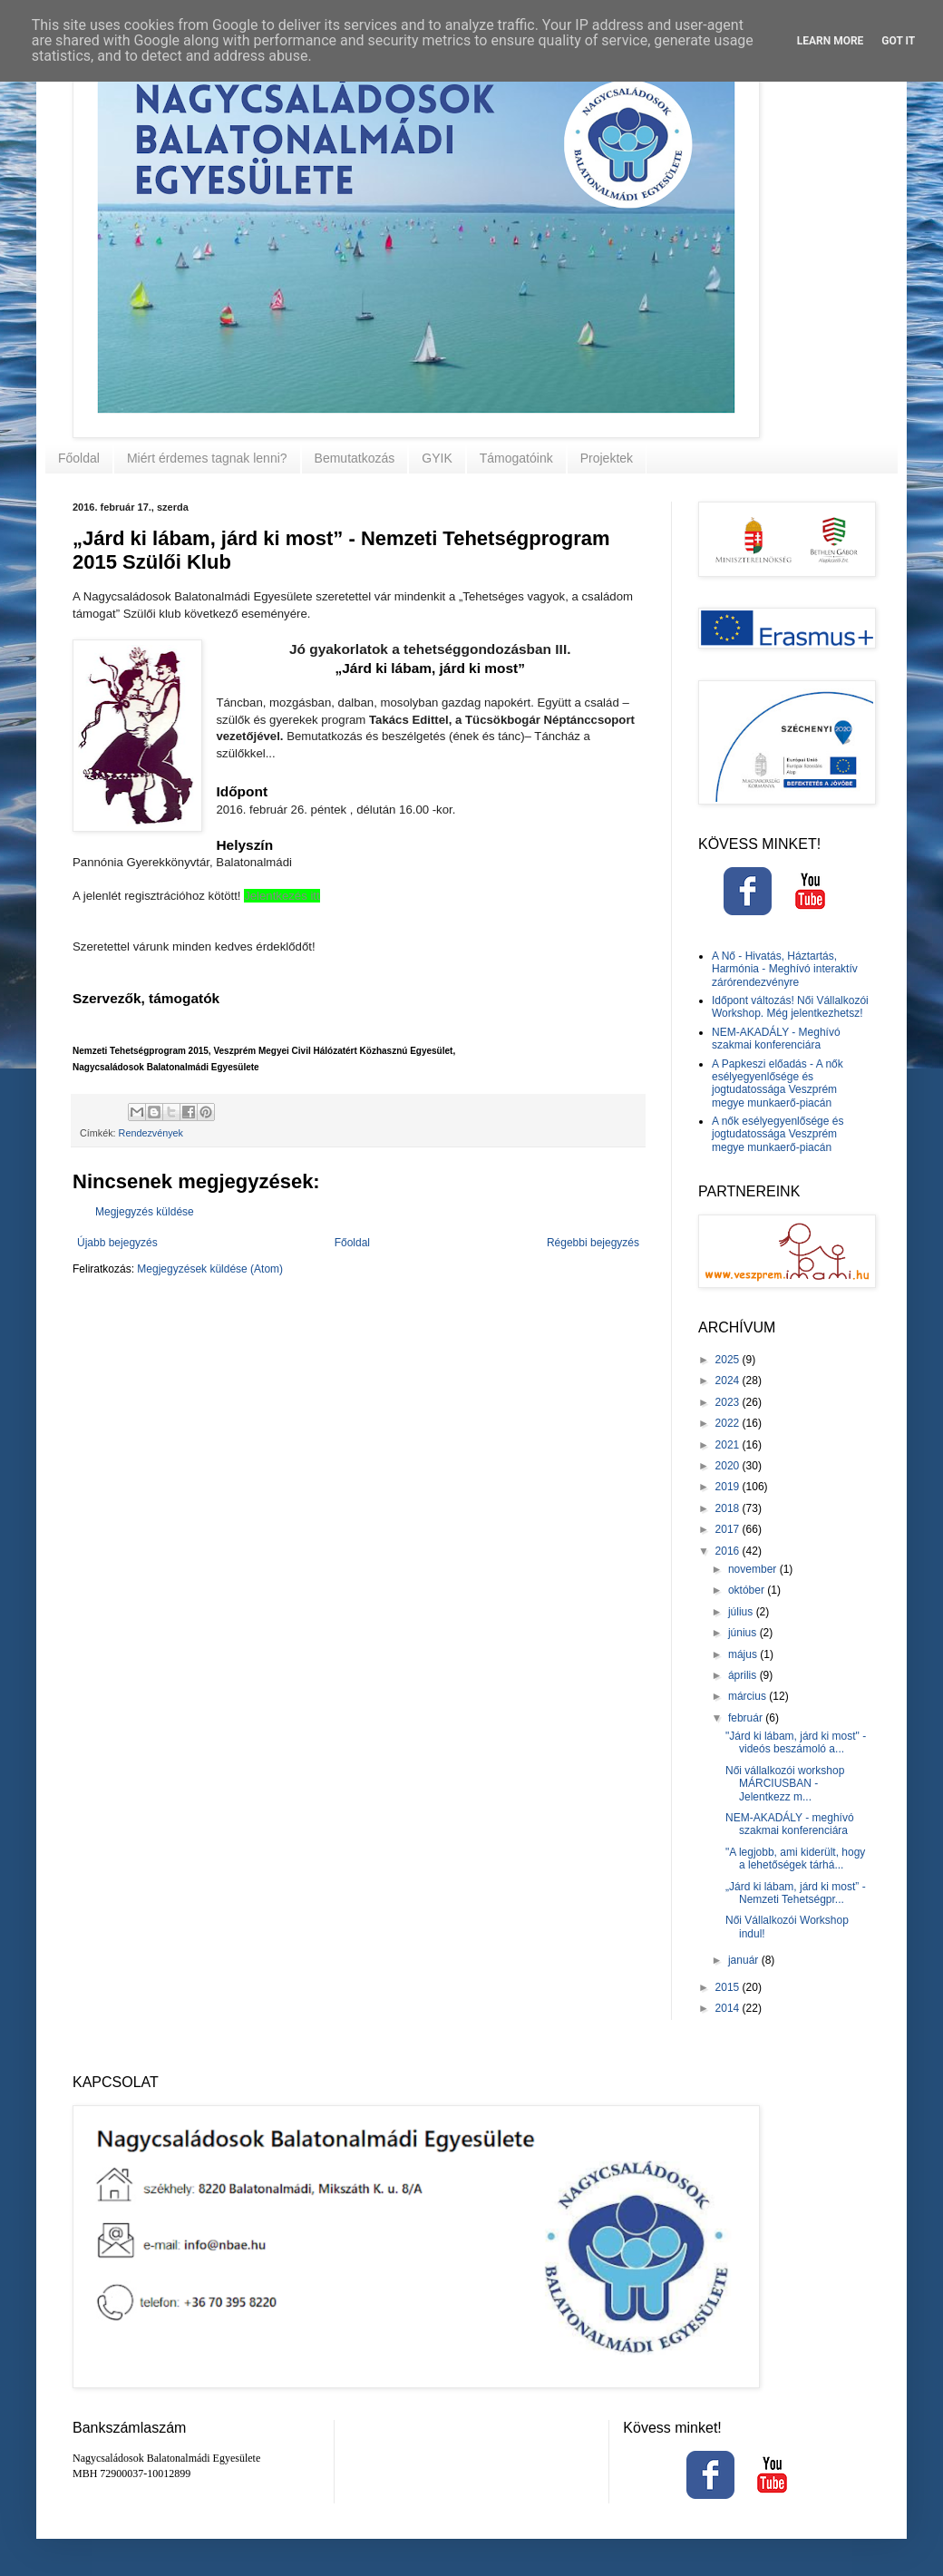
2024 (729, 1380)
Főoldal (79, 458)
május (744, 1654)
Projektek (606, 458)
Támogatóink (516, 458)
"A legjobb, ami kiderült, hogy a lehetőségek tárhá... (795, 1858)
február (746, 1718)
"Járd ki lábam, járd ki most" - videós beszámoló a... (795, 1742)
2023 (729, 1402)
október (747, 1590)
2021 (729, 1445)
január (745, 1960)
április (744, 1675)
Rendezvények (151, 1132)
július (742, 1611)
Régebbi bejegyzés (593, 1242)
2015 (729, 1987)
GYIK (437, 458)
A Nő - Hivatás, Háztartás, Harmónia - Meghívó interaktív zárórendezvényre (785, 969)
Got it (898, 40)
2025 (729, 1359)
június (744, 1632)
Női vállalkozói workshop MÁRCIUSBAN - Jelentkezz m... (784, 1783)
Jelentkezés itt (282, 896)
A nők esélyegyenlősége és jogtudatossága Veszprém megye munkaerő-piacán (777, 1134)
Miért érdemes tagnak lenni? (207, 458)
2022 (729, 1423)
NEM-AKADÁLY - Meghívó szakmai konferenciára (776, 1038)
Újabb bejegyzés (117, 1242)
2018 (729, 1508)
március (748, 1696)
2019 (729, 1486)
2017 (729, 1529)
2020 (729, 1465)
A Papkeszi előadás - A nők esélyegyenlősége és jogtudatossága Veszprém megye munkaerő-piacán (777, 1083)
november (754, 1569)
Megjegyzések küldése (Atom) (210, 1269)
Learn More (830, 40)
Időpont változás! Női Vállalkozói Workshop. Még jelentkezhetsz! (790, 1007)
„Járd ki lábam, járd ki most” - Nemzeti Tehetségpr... (795, 1893)
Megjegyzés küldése (144, 1211)
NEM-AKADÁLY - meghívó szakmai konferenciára (789, 1824)
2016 (729, 1551)
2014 (729, 2008)
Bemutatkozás (355, 458)
